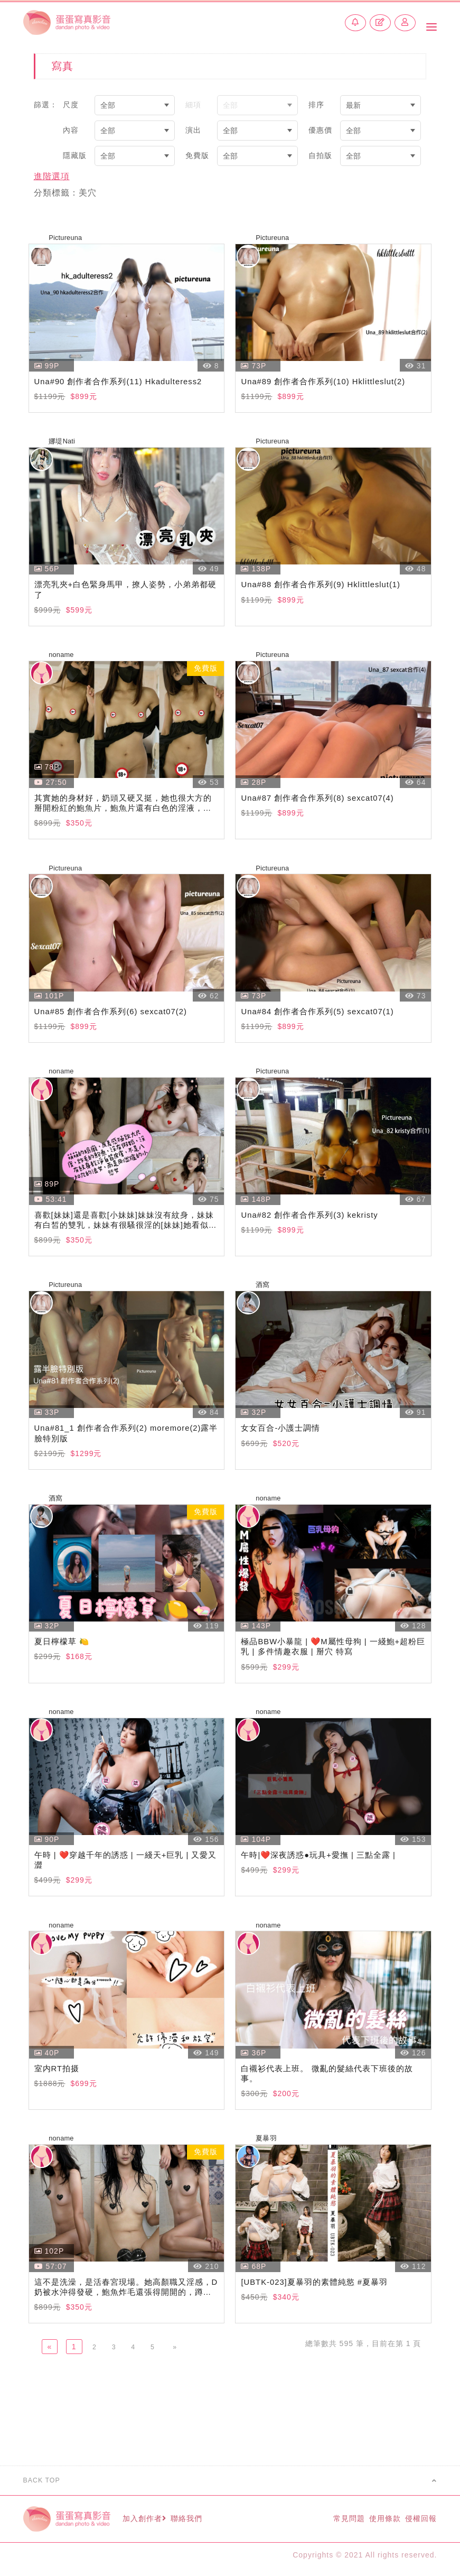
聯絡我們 (207, 2522)
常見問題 (326, 2522)
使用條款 (372, 2522)
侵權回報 (419, 2522)
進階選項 (52, 176)
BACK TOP (230, 2484)
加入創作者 (154, 2522)
